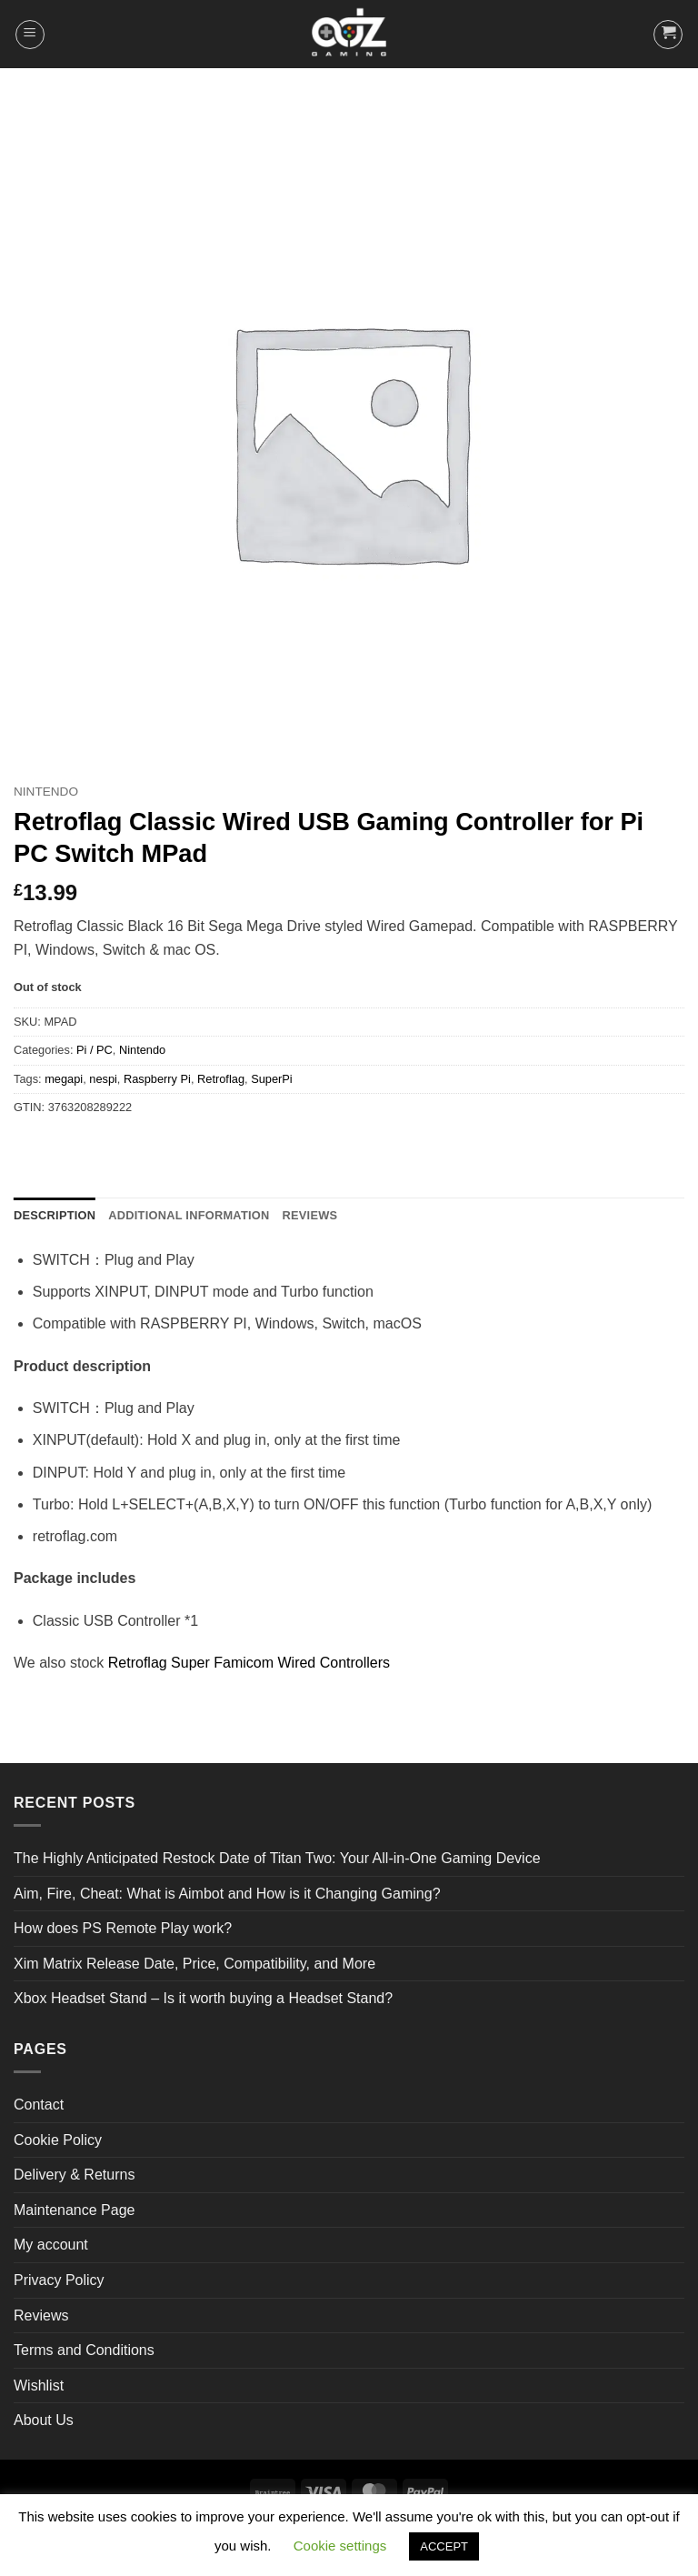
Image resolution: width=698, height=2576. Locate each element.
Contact (39, 2104)
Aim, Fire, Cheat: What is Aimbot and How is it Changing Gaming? (227, 1893)
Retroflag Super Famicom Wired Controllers (249, 1662)
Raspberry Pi (157, 1079)
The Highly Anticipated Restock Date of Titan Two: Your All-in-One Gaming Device (277, 1858)
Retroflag (220, 1079)
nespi (103, 1079)
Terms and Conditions (84, 2350)
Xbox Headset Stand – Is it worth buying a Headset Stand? (203, 1998)
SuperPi (272, 1079)
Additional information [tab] (188, 1215)
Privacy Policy (59, 2280)
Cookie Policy (58, 2140)
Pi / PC (94, 1050)
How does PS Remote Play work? (123, 1928)
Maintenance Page (74, 2210)
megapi (64, 1079)
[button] (30, 34)
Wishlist (39, 2385)
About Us (44, 2420)
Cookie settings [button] (340, 2545)
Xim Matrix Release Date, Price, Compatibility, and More (194, 1963)
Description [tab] (54, 1215)
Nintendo (46, 791)
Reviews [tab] (309, 1215)
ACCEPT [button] (444, 2546)
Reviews (41, 2315)
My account (51, 2244)
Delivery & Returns (74, 2174)
